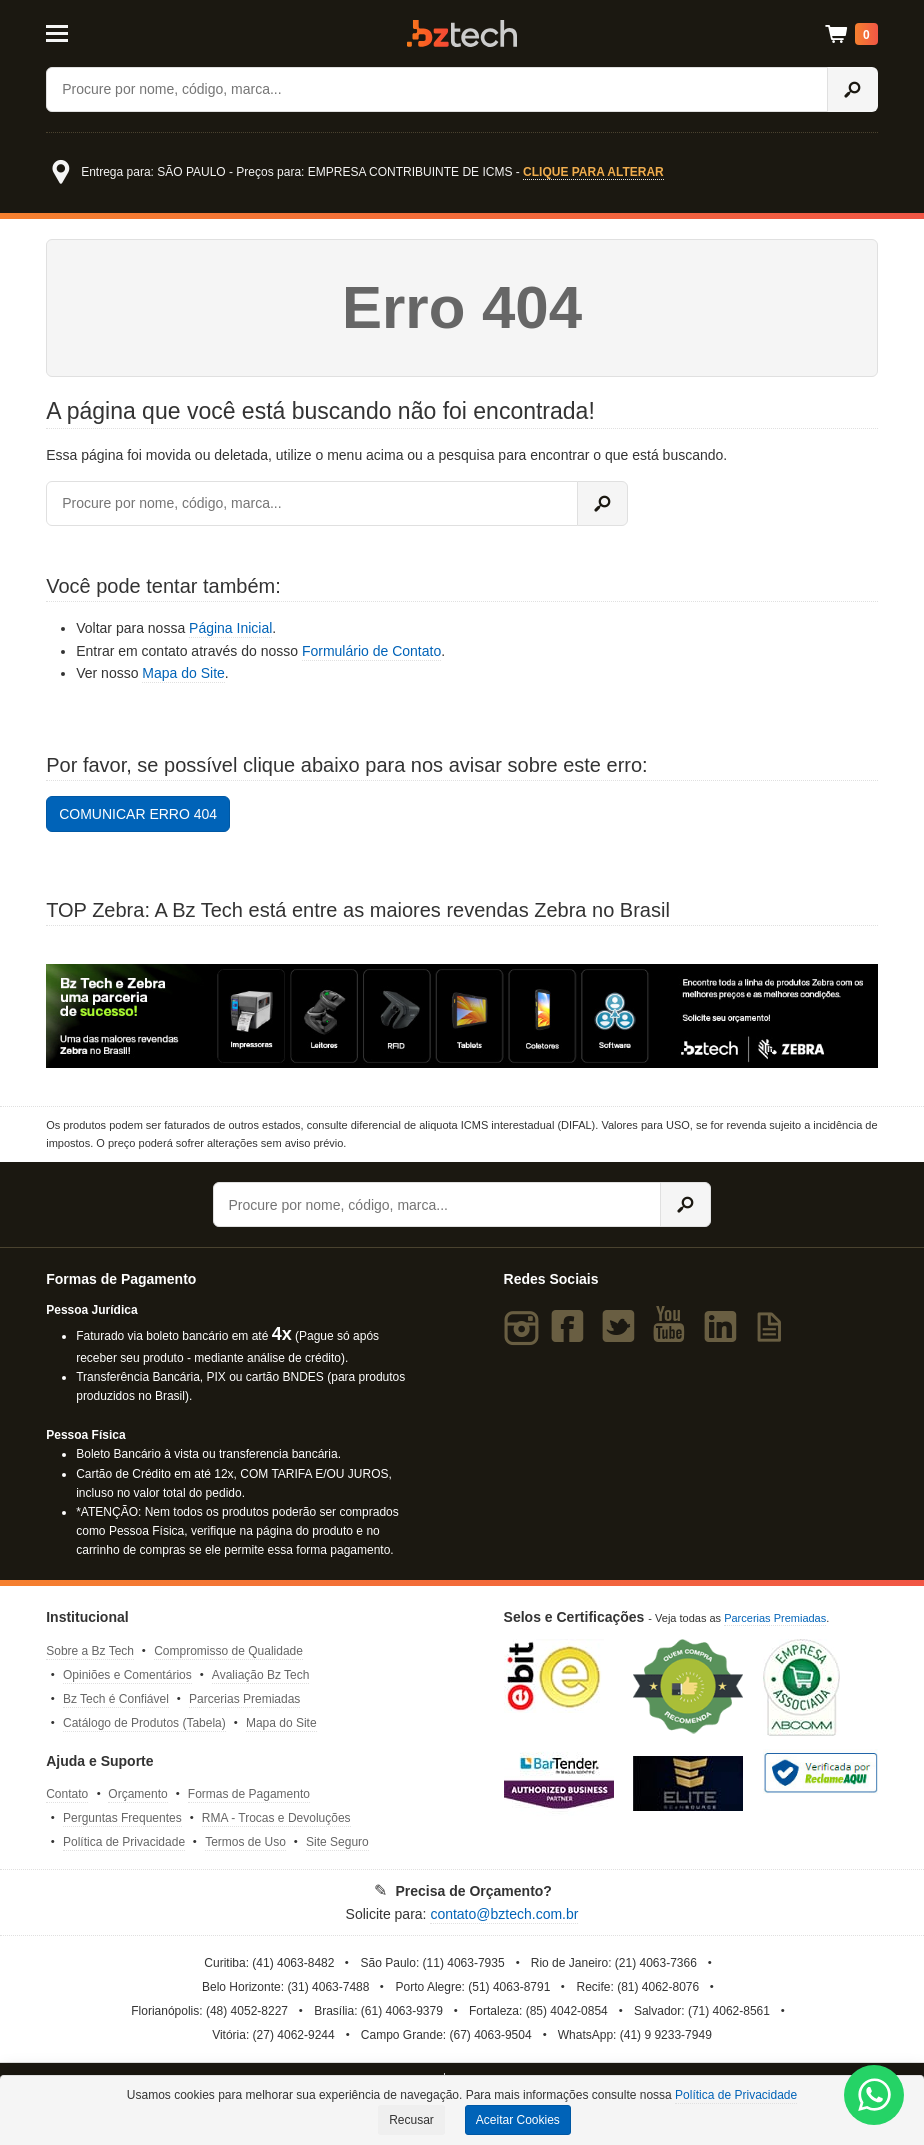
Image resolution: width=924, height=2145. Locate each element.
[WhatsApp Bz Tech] (874, 2098)
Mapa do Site (183, 673)
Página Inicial (230, 628)
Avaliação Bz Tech (261, 1675)
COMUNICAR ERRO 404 (138, 814)
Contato (67, 1794)
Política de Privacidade (124, 1842)
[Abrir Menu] (102, 32)
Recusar (411, 2120)
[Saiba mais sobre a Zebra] (462, 1016)
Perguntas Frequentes (122, 1818)
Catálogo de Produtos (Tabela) (144, 1723)
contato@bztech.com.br (504, 1914)
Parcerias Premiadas (244, 1699)
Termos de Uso (245, 1842)
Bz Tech (462, 33)
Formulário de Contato (371, 651)
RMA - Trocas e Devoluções (276, 1818)
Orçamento (137, 1794)
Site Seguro (337, 1842)
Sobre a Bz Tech (90, 1651)
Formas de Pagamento (249, 1794)
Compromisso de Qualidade (228, 1651)
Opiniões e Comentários (127, 1675)
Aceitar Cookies (518, 2120)
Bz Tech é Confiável (116, 1699)
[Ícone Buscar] (852, 89)
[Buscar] (437, 89)
